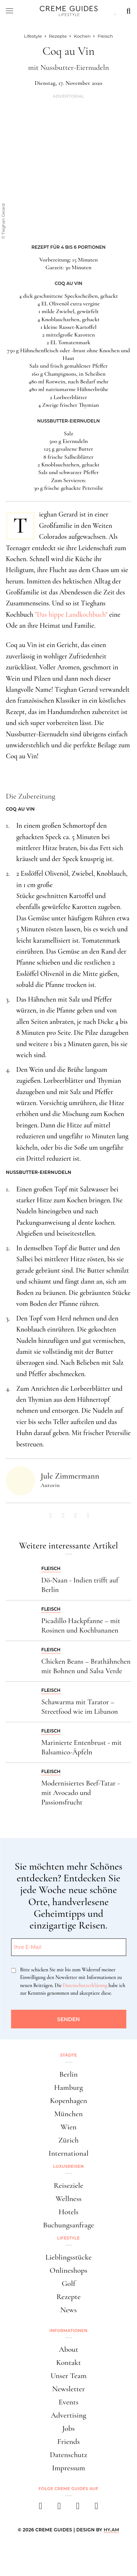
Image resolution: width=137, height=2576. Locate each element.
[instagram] (59, 2508)
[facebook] (40, 2508)
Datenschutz (68, 2454)
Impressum (68, 2467)
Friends (68, 2441)
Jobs (68, 2428)
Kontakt (68, 2362)
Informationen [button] (69, 2330)
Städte (68, 2055)
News (68, 2309)
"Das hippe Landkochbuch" (72, 614)
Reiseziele (68, 2185)
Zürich (68, 2140)
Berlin (68, 2074)
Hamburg (68, 2087)
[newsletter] (96, 2508)
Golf (68, 2283)
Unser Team (68, 2375)
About (68, 2349)
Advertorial (68, 96)
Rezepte (68, 2296)
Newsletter (68, 2388)
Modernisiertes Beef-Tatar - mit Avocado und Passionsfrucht (80, 1793)
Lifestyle (68, 2238)
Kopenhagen (68, 2100)
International (68, 2153)
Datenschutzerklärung (85, 1985)
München (68, 2113)
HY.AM (111, 2529)
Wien (69, 2127)
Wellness (68, 2198)
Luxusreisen (68, 2166)
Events (68, 2402)
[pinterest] (78, 2508)
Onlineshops (68, 2270)
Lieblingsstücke (68, 2257)
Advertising (68, 2415)
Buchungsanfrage (68, 2225)
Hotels (68, 2211)
